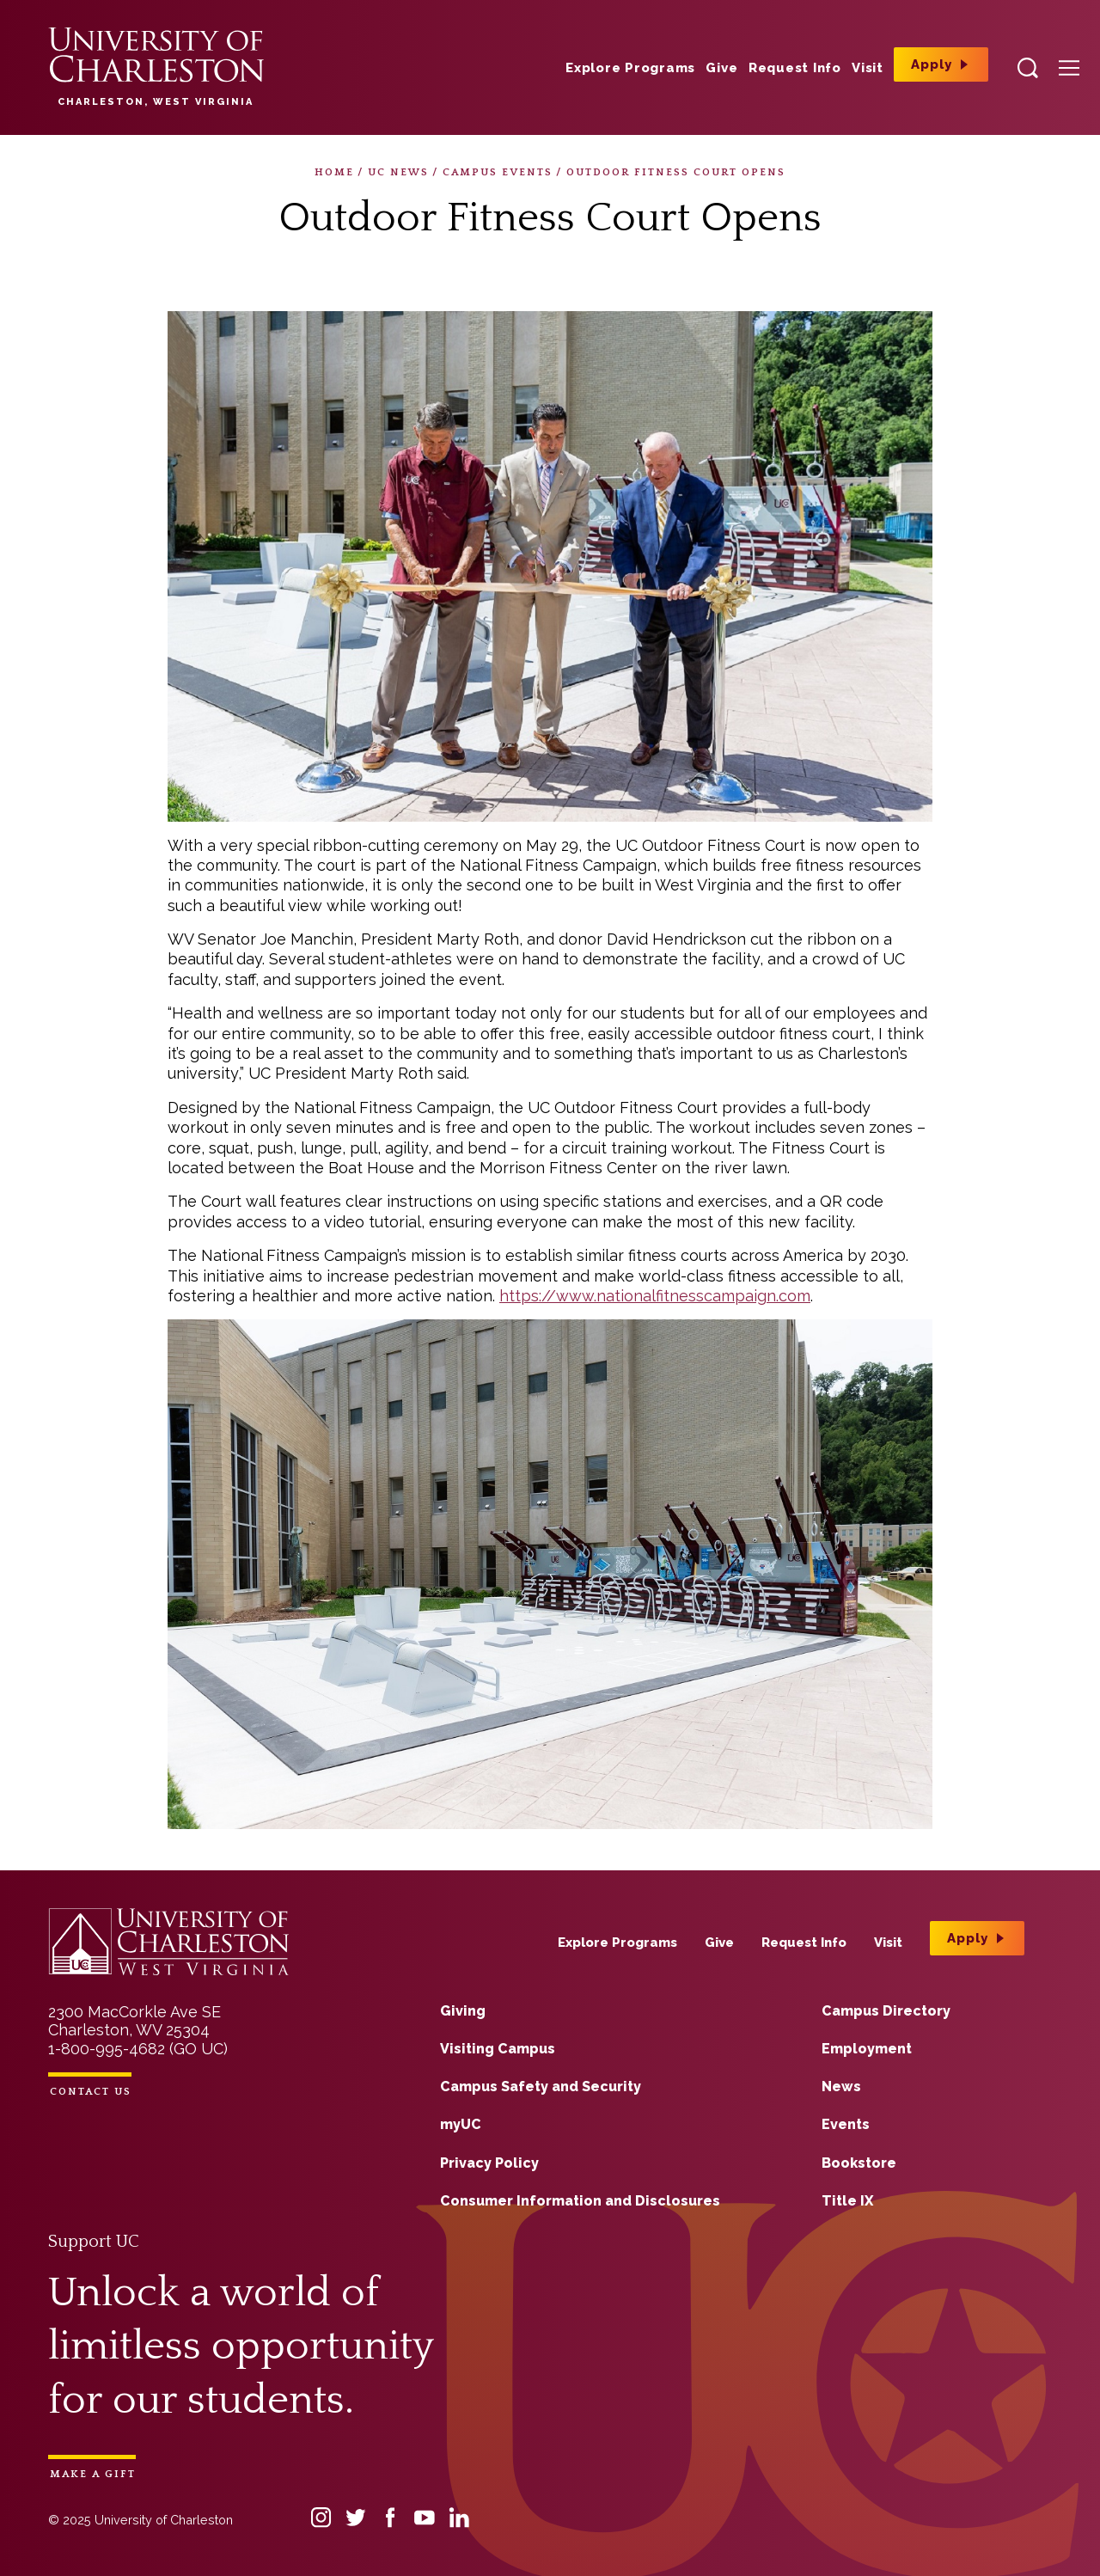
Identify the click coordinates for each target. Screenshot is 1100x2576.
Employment (867, 2049)
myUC (460, 2124)
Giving (463, 2011)
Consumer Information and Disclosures (580, 2201)
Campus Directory (886, 2011)
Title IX (847, 2201)
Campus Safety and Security (540, 2086)
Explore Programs (630, 68)
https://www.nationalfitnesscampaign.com (654, 1296)
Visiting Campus (497, 2049)
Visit (867, 68)
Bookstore (859, 2163)
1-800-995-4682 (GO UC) (138, 2049)
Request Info (795, 68)
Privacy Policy (489, 2163)
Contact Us (90, 2091)
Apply (931, 64)
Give (721, 68)
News (841, 2086)
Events (846, 2124)
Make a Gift (93, 2474)
